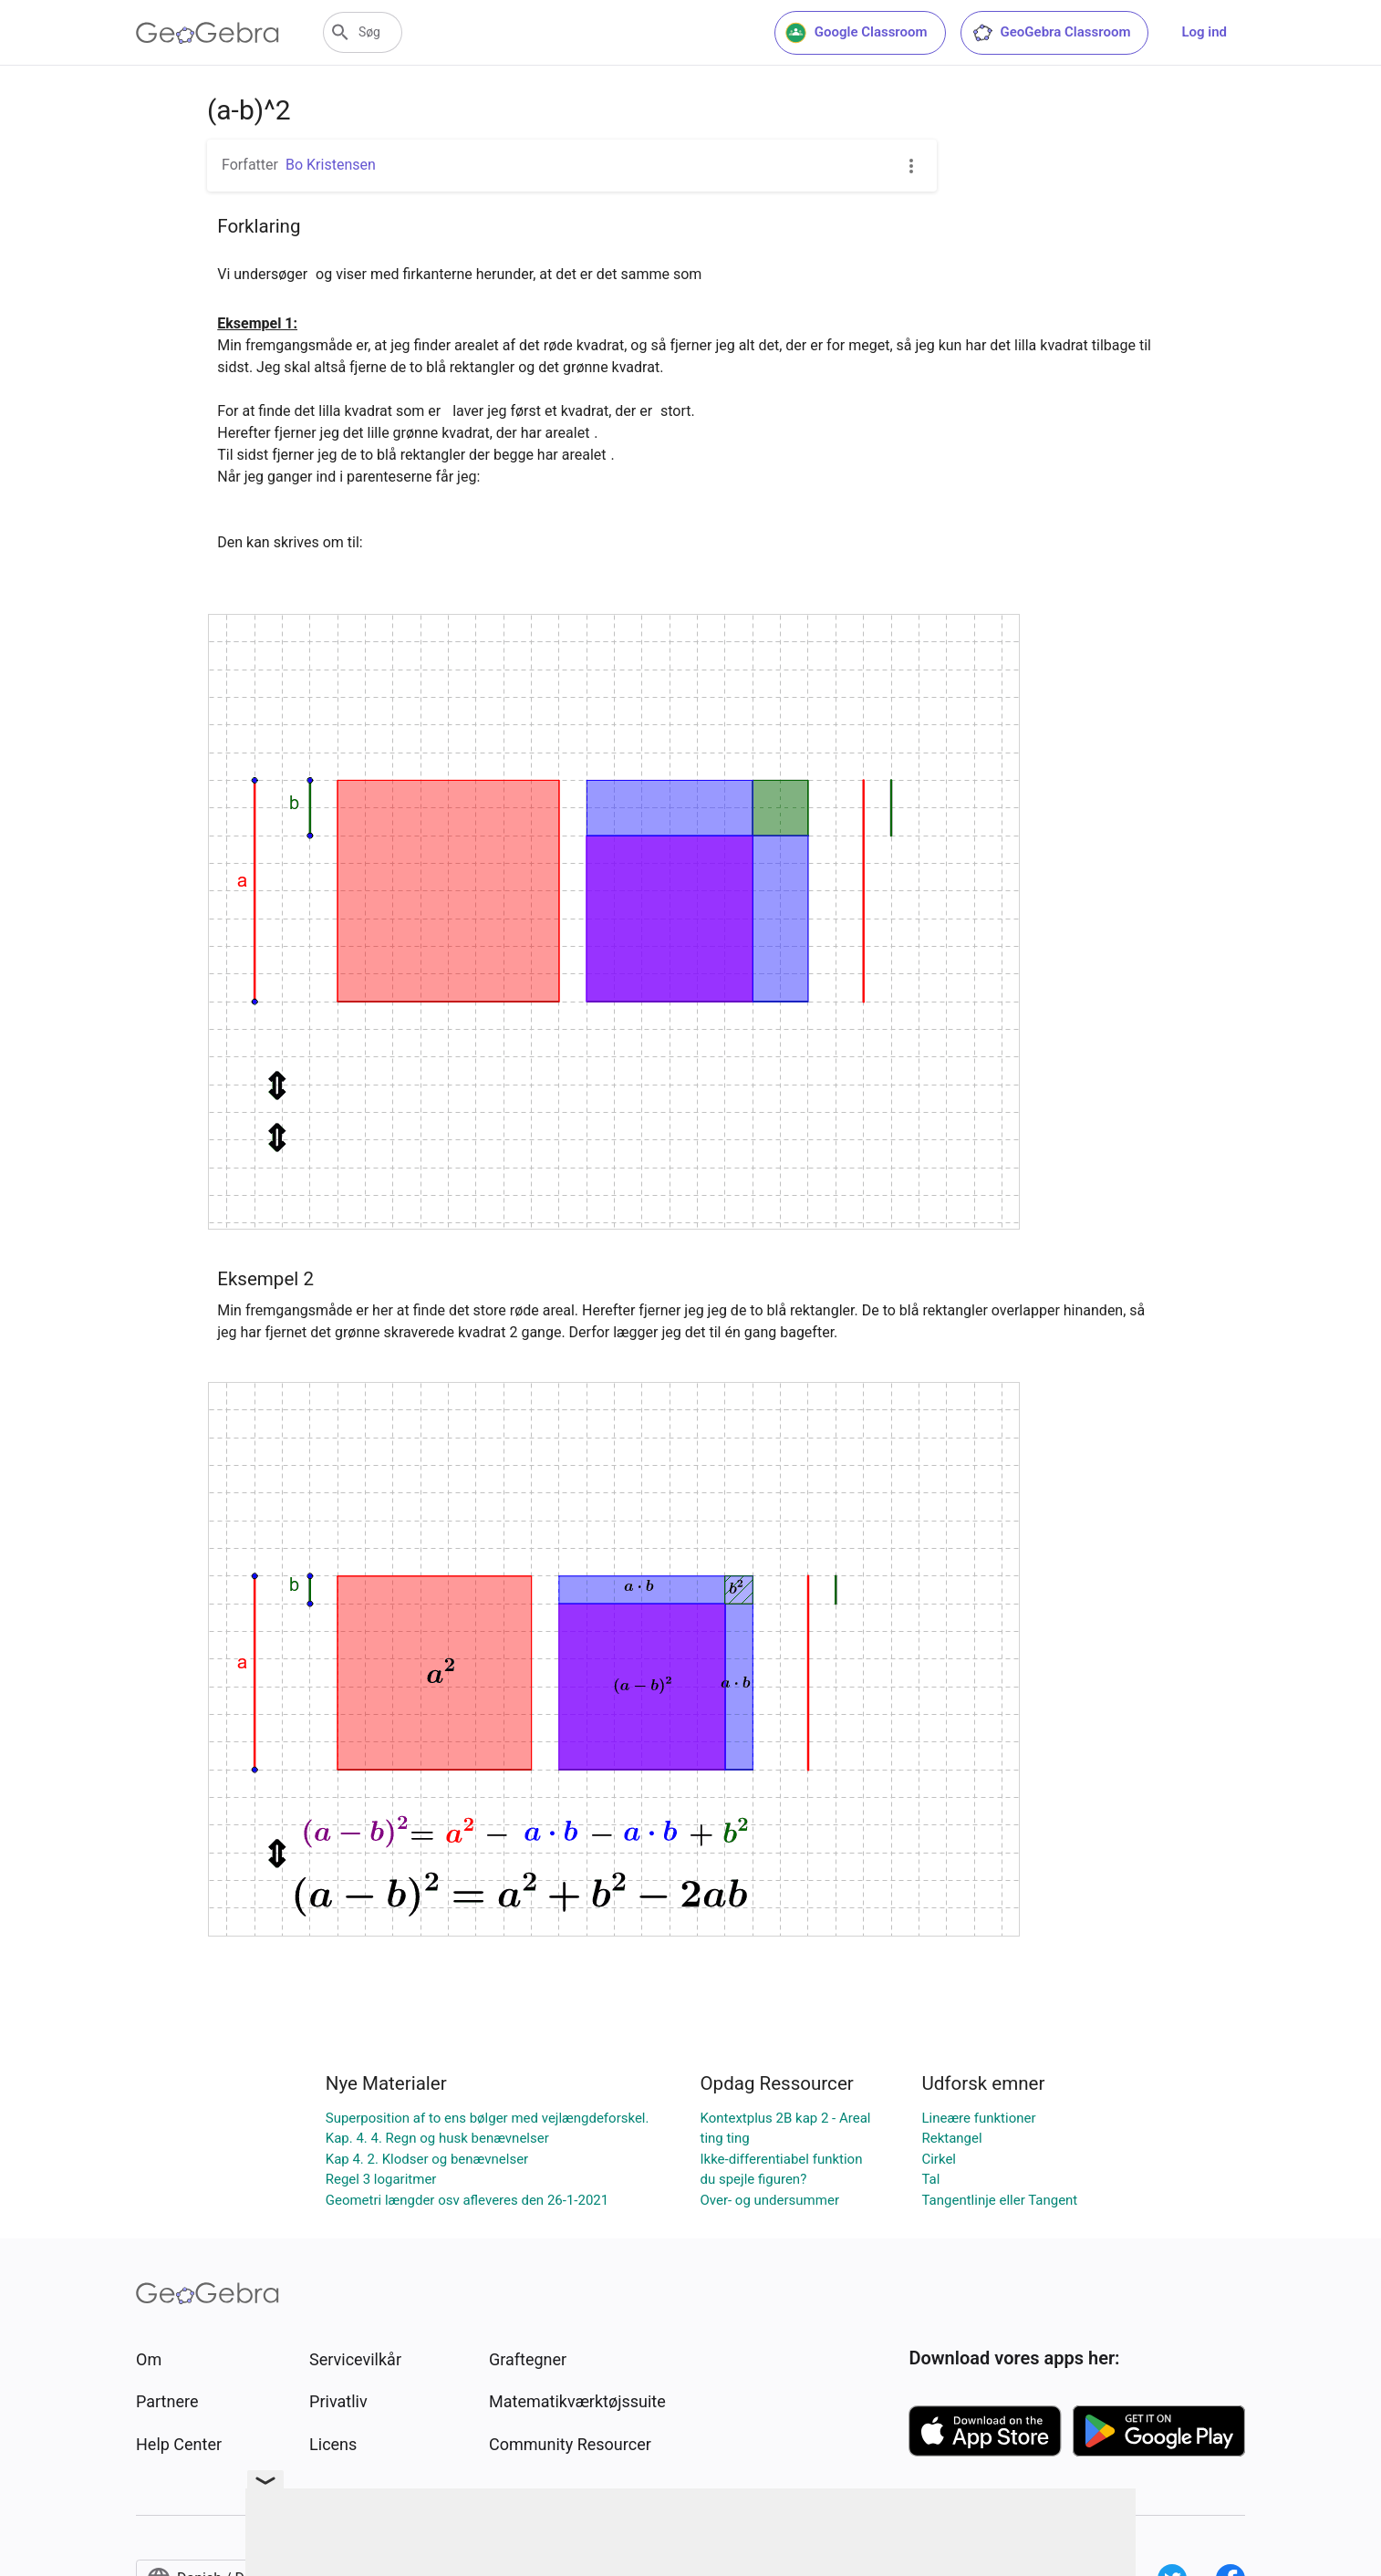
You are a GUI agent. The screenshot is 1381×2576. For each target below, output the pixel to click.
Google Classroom (856, 33)
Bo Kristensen (331, 164)
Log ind (1204, 32)
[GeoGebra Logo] (207, 33)
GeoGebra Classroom (1051, 33)
